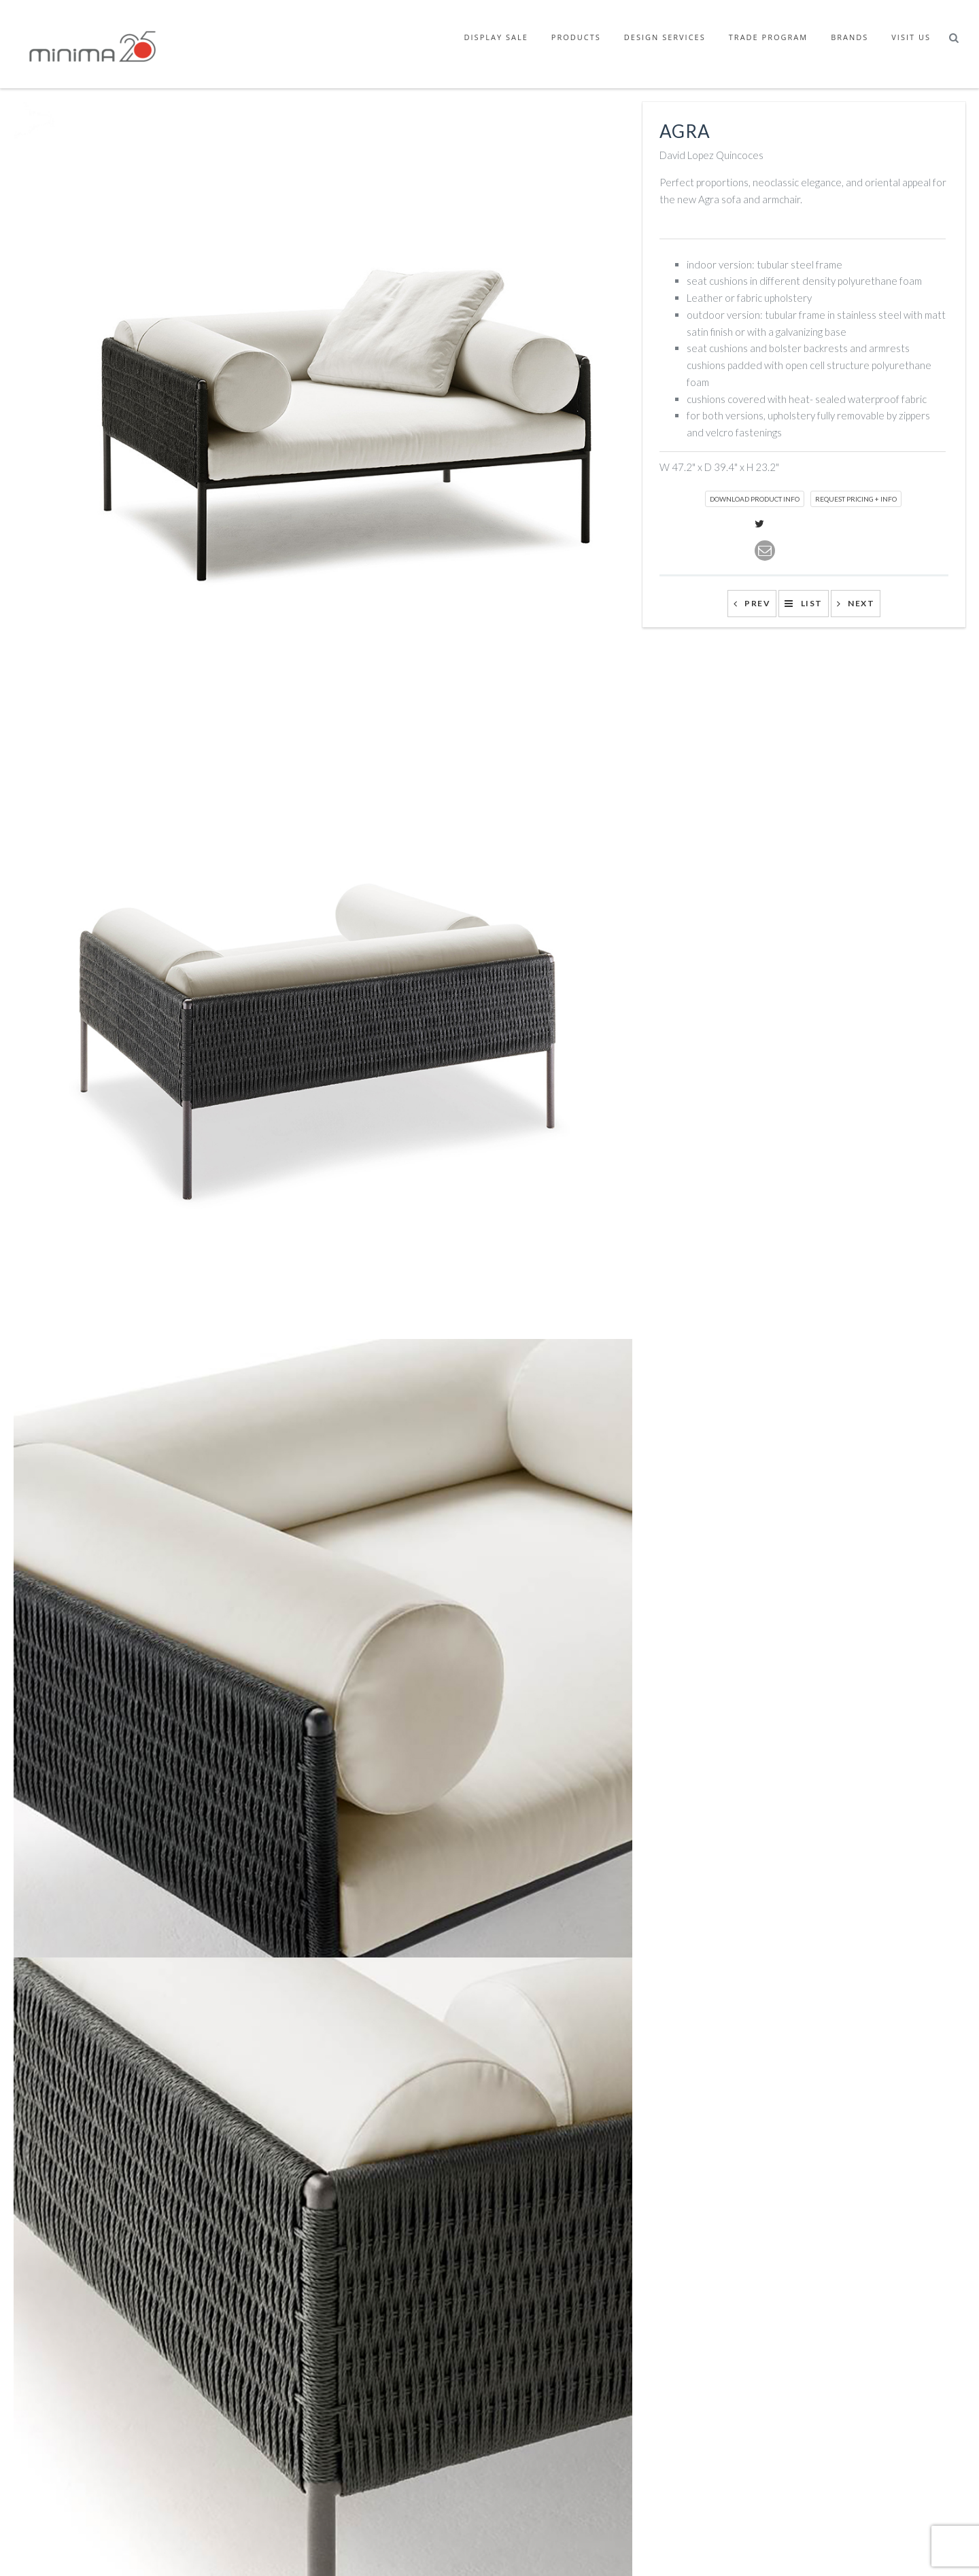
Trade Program (768, 37)
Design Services (665, 37)
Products (576, 37)
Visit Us (911, 37)
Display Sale (496, 37)
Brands (849, 37)
